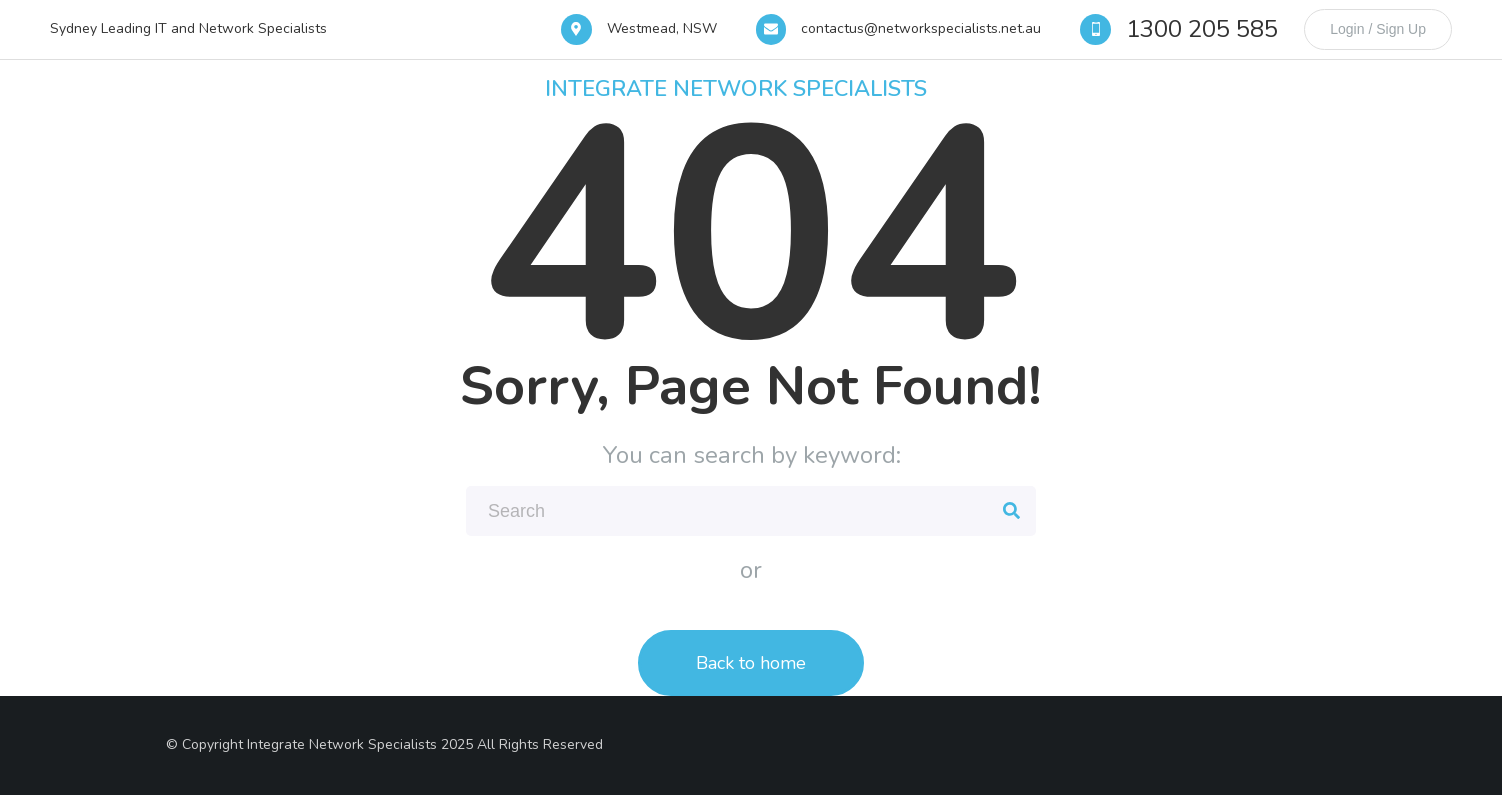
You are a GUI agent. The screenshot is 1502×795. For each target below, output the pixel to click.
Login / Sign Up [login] (1378, 29)
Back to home (751, 663)
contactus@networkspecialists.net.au (921, 28)
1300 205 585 (1202, 29)
